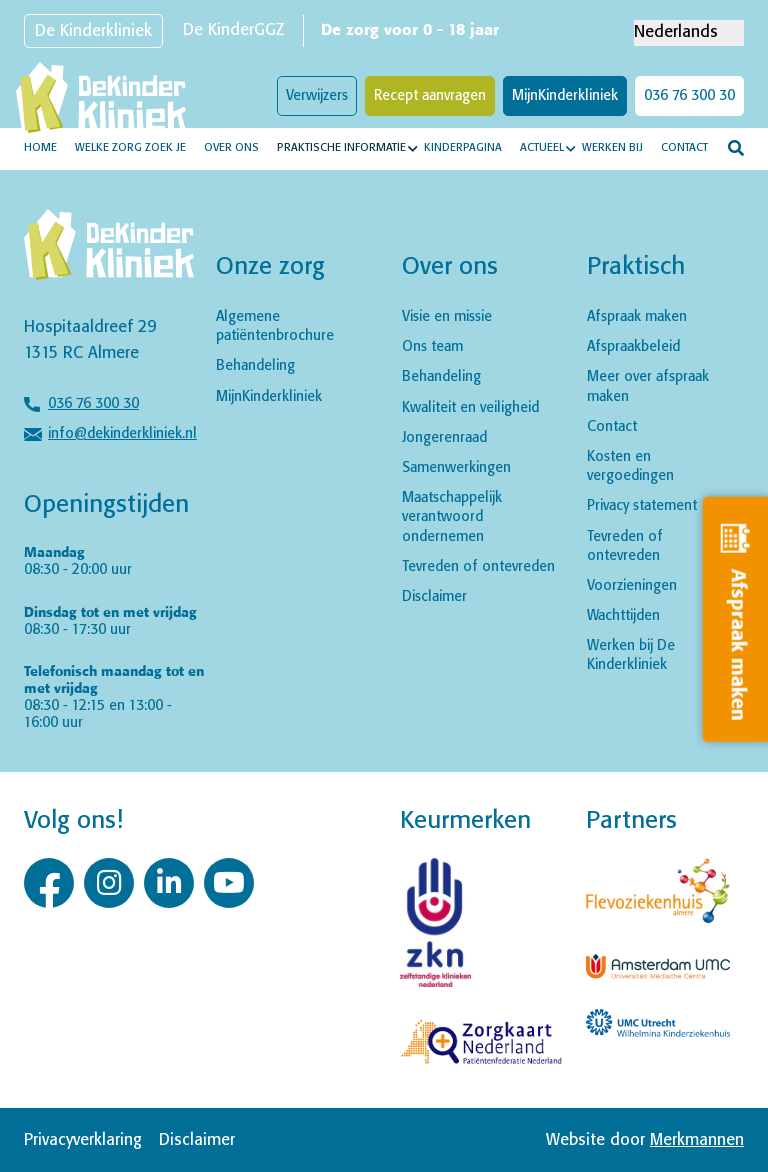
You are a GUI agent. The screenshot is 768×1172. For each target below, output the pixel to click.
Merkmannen (697, 1140)
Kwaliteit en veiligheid (470, 408)
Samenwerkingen (456, 468)
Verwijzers (317, 96)
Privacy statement (642, 506)
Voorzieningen (632, 586)
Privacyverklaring (83, 1140)
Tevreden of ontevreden (478, 567)
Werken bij (612, 148)
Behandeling (255, 366)
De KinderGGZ (233, 30)
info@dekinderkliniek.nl (122, 434)
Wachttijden (623, 616)
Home (40, 148)
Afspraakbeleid (633, 347)
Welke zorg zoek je (130, 148)
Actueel (542, 148)
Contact (684, 148)
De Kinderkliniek (93, 31)
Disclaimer (434, 597)
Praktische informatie (341, 148)
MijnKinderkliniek (565, 96)
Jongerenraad (444, 438)
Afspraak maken (637, 317)
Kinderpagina (463, 148)
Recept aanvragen (430, 96)
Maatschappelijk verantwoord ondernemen (452, 517)
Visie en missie (447, 317)
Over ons (231, 148)
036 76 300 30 (689, 96)
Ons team (432, 347)
